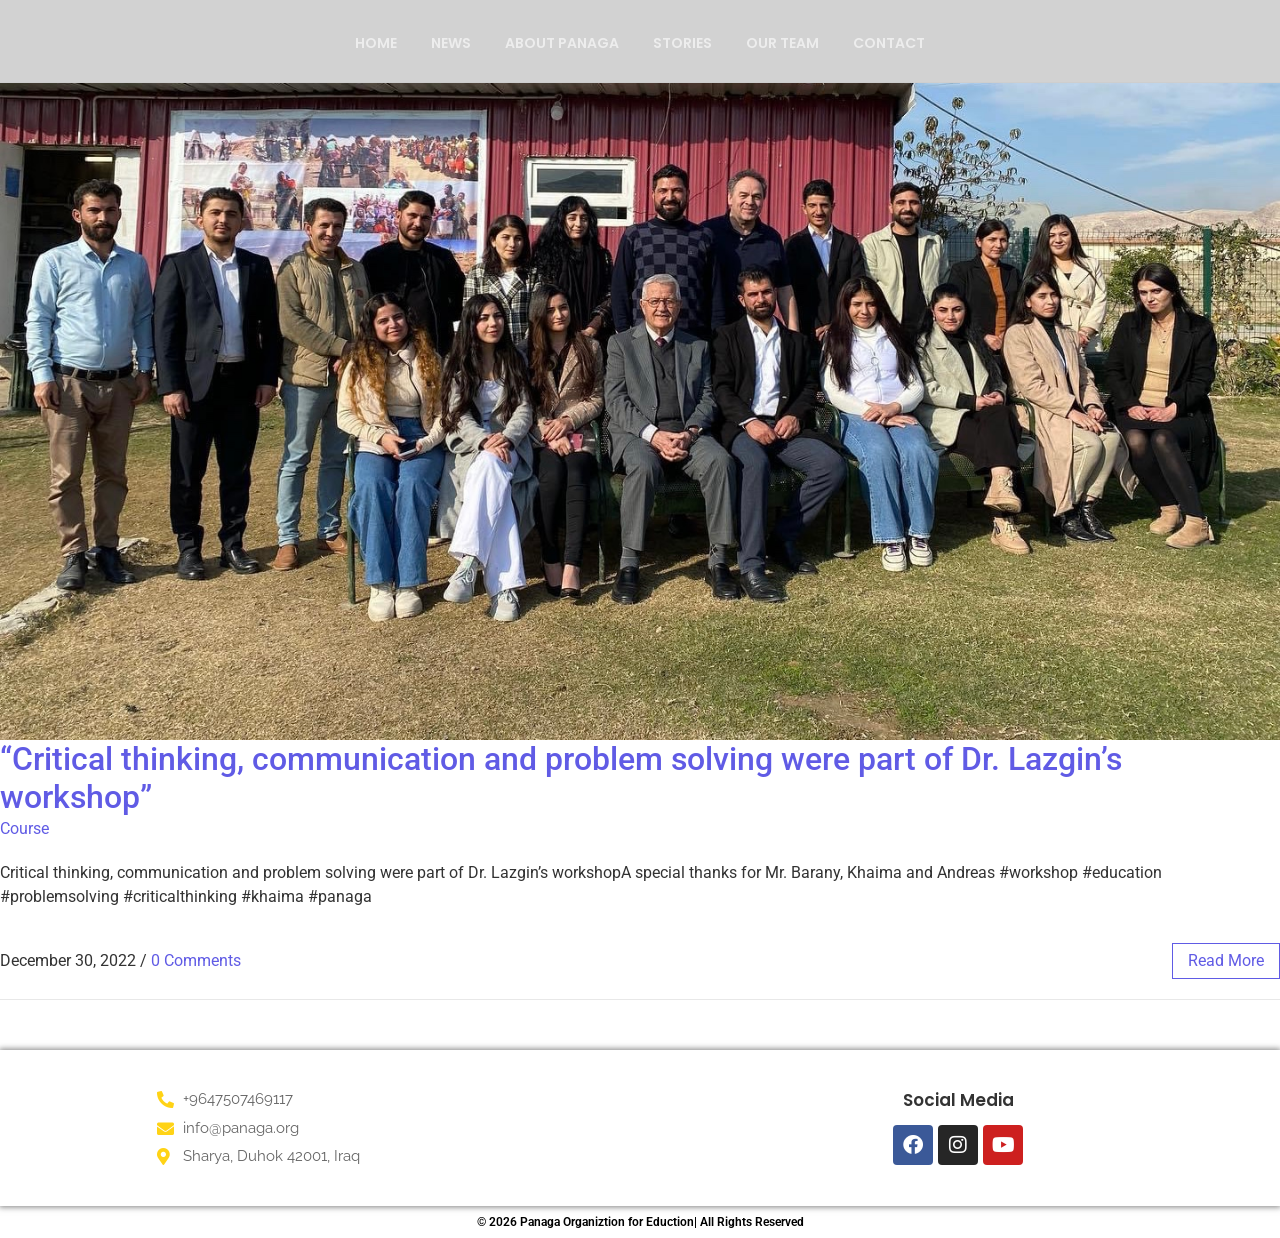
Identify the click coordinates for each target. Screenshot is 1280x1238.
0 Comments (196, 960)
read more (1226, 960)
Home (376, 43)
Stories (682, 43)
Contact (889, 43)
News (451, 43)
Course (24, 828)
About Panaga (562, 43)
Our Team (782, 43)
